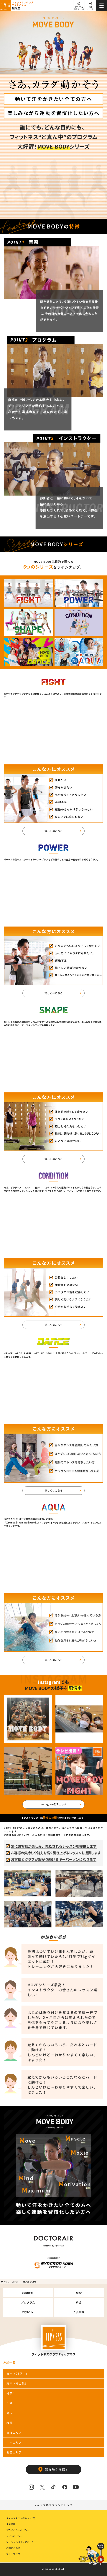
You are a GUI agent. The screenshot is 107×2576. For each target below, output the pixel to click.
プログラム (28, 2302)
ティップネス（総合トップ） (21, 2518)
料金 (79, 2302)
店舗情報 (28, 2293)
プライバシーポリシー (18, 2530)
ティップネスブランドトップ (53, 2505)
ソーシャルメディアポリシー (21, 2542)
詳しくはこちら (63, 831)
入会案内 (79, 2312)
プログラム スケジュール (79, 8)
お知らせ (28, 2312)
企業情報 (11, 2524)
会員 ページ (90, 8)
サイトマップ (13, 2554)
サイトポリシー (14, 2536)
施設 (79, 2293)
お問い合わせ (13, 2548)
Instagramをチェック (61, 1804)
